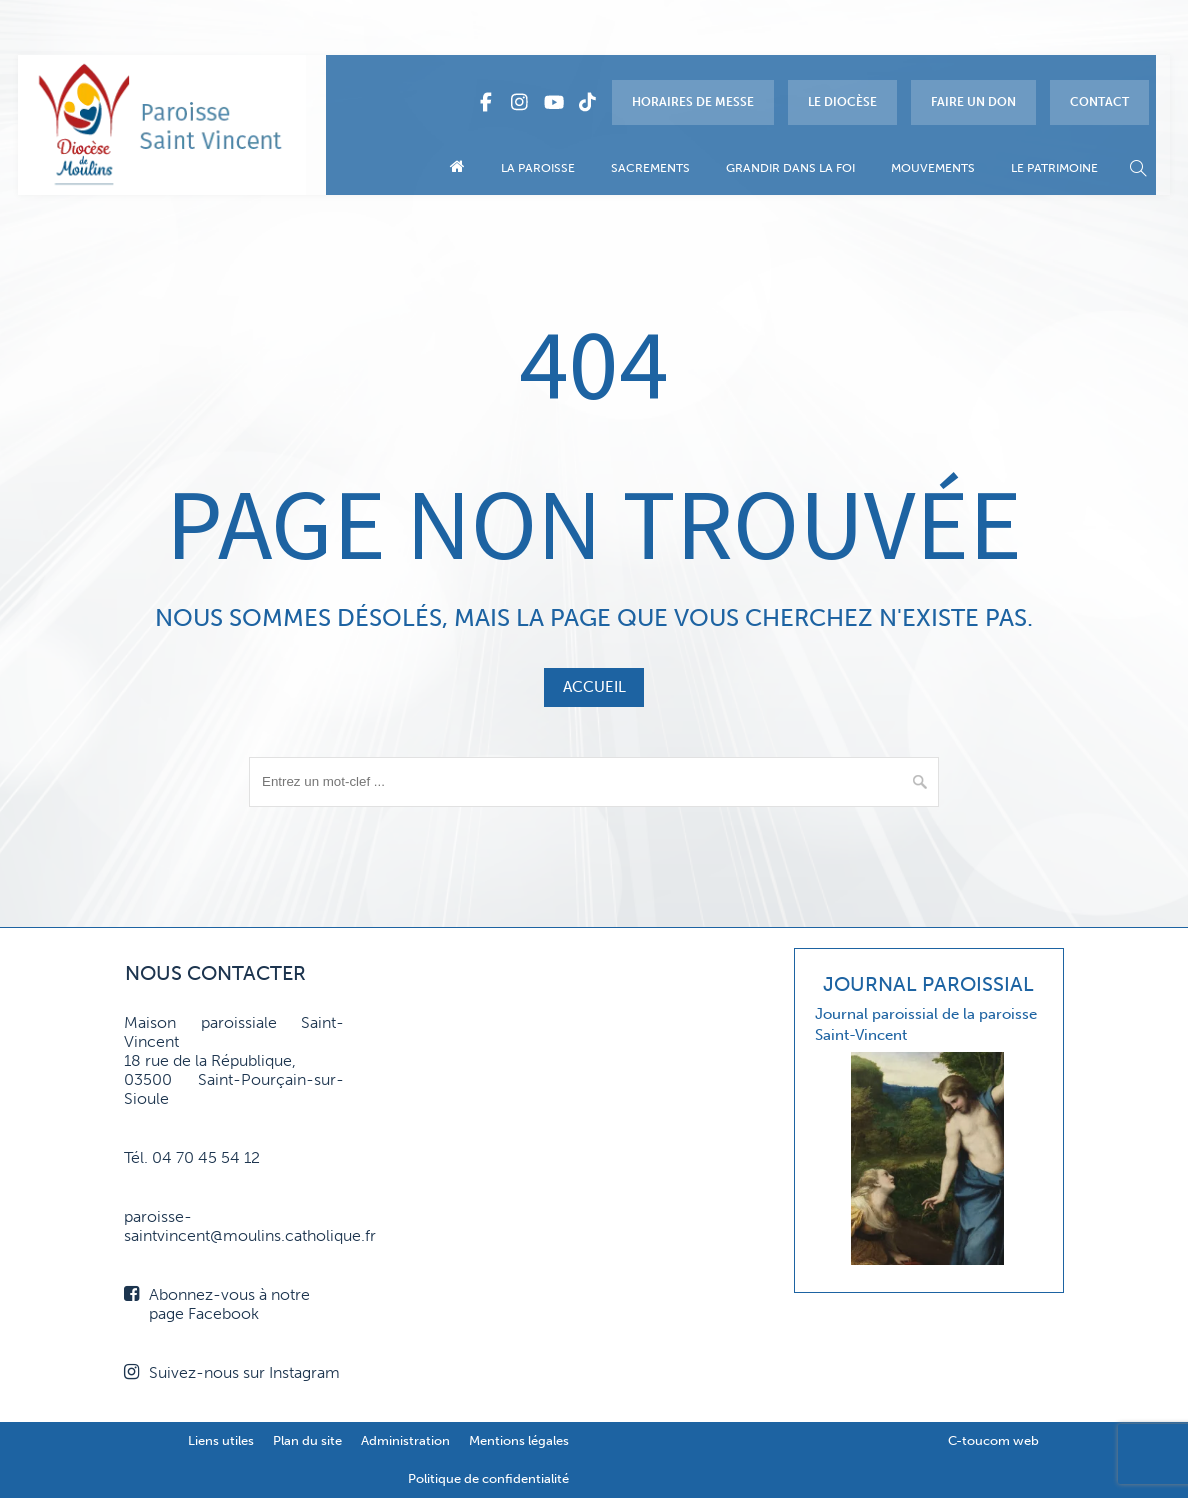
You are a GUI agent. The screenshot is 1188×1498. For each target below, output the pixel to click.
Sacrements (650, 168)
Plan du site (307, 1440)
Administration (405, 1440)
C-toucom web (993, 1440)
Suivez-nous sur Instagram (232, 1372)
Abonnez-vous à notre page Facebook (217, 1304)
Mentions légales (519, 1440)
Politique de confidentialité (488, 1478)
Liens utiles (221, 1440)
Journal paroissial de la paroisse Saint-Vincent (926, 1024)
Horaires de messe (693, 102)
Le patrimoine (1054, 168)
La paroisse (538, 168)
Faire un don (973, 102)
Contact (1099, 102)
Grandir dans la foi (790, 168)
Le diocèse (842, 102)
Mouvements (933, 168)
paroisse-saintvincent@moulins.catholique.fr (234, 1226)
